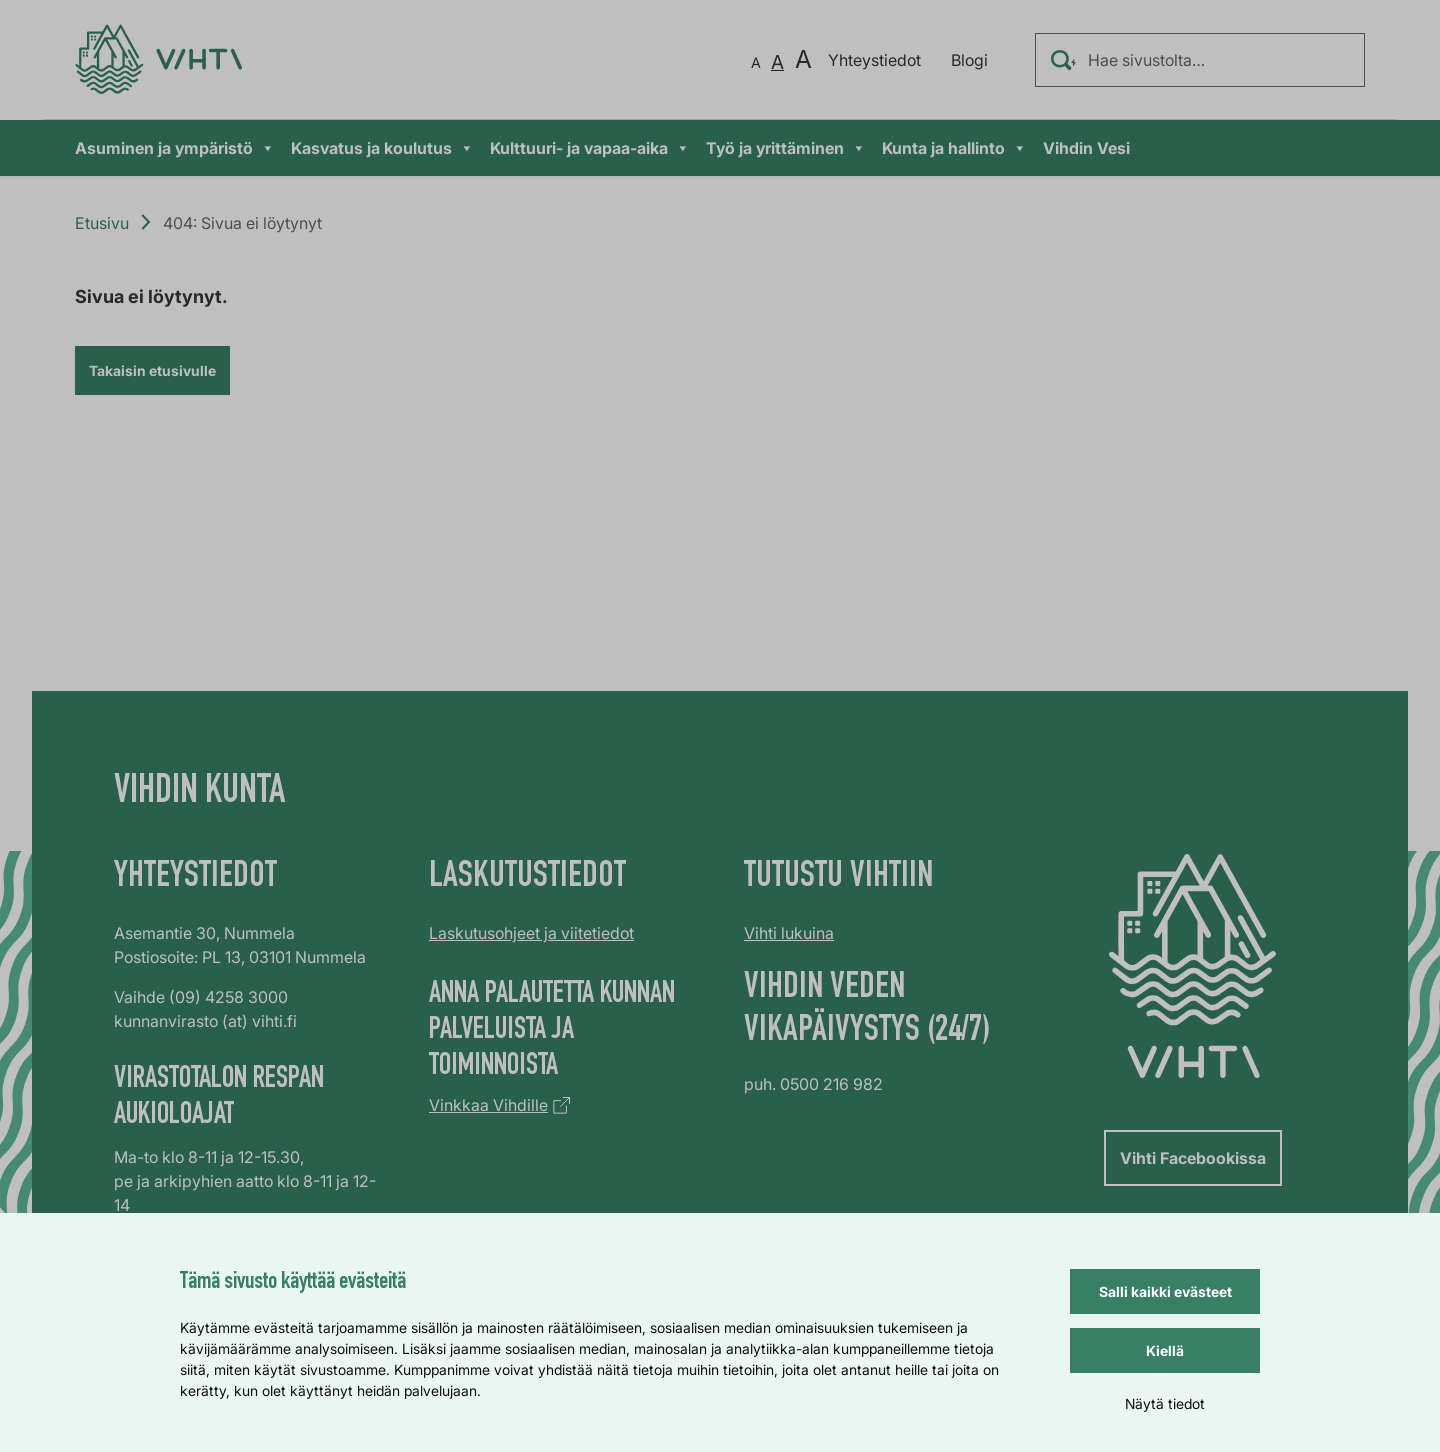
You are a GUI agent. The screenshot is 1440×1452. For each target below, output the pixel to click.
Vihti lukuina (789, 933)
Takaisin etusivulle (152, 370)
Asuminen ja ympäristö (175, 148)
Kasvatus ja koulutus (382, 148)
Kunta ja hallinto (954, 148)
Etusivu (102, 223)
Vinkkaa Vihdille (488, 1105)
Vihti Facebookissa (1193, 1158)
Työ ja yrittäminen (786, 148)
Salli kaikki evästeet (1165, 1291)
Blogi (969, 60)
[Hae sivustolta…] (1200, 60)
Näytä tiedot (1165, 1403)
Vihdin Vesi (1086, 148)
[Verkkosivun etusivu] (158, 59)
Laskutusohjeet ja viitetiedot (531, 933)
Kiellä (1165, 1350)
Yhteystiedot (874, 60)
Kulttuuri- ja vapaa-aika (590, 148)
